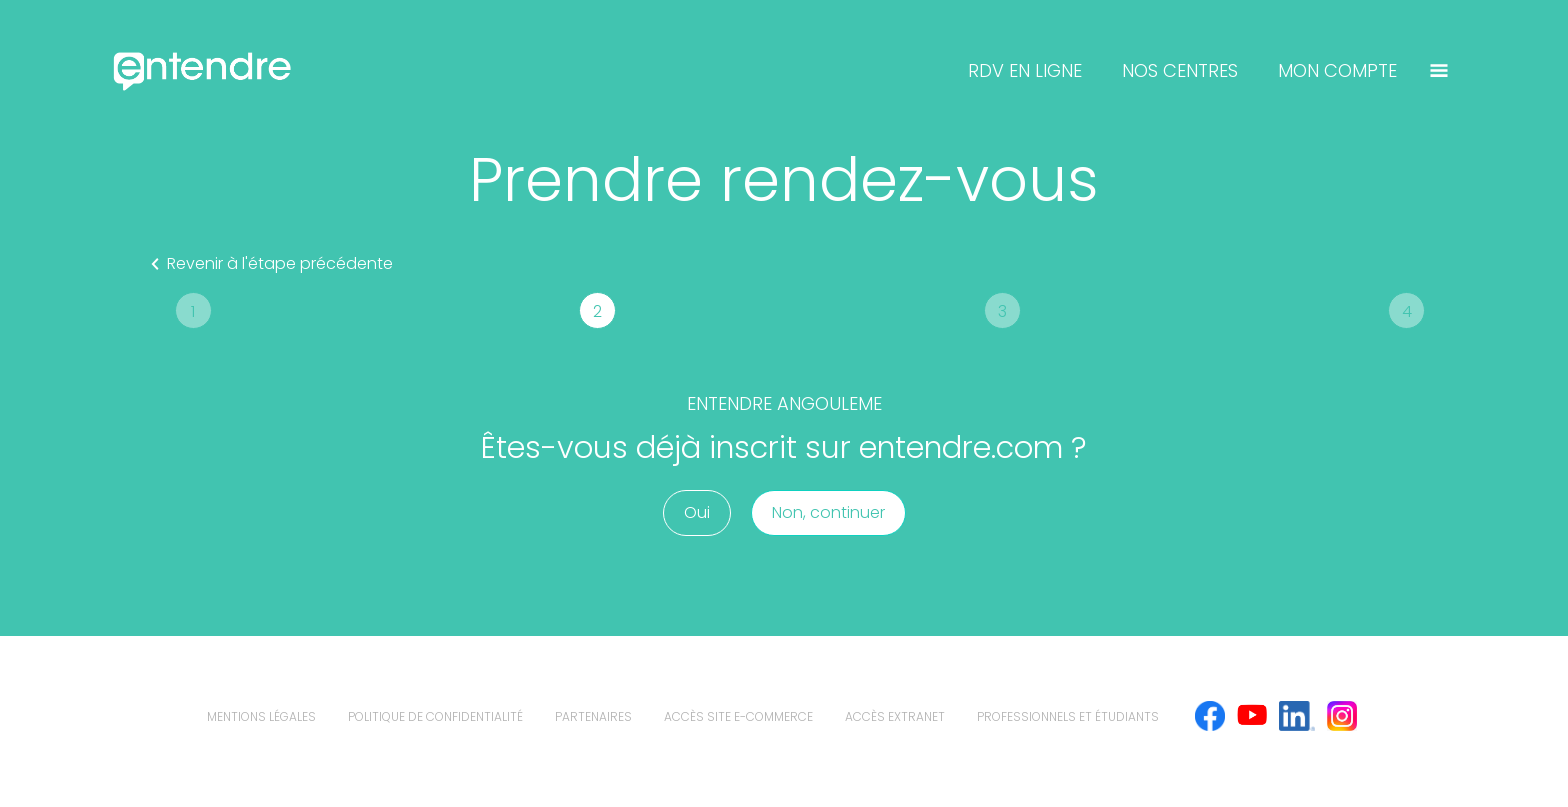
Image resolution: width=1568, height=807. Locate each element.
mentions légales (261, 716)
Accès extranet (895, 716)
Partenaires (593, 716)
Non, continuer (828, 512)
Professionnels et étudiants (1068, 716)
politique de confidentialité (435, 716)
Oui (697, 512)
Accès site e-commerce (738, 716)
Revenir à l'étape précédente (268, 264)
